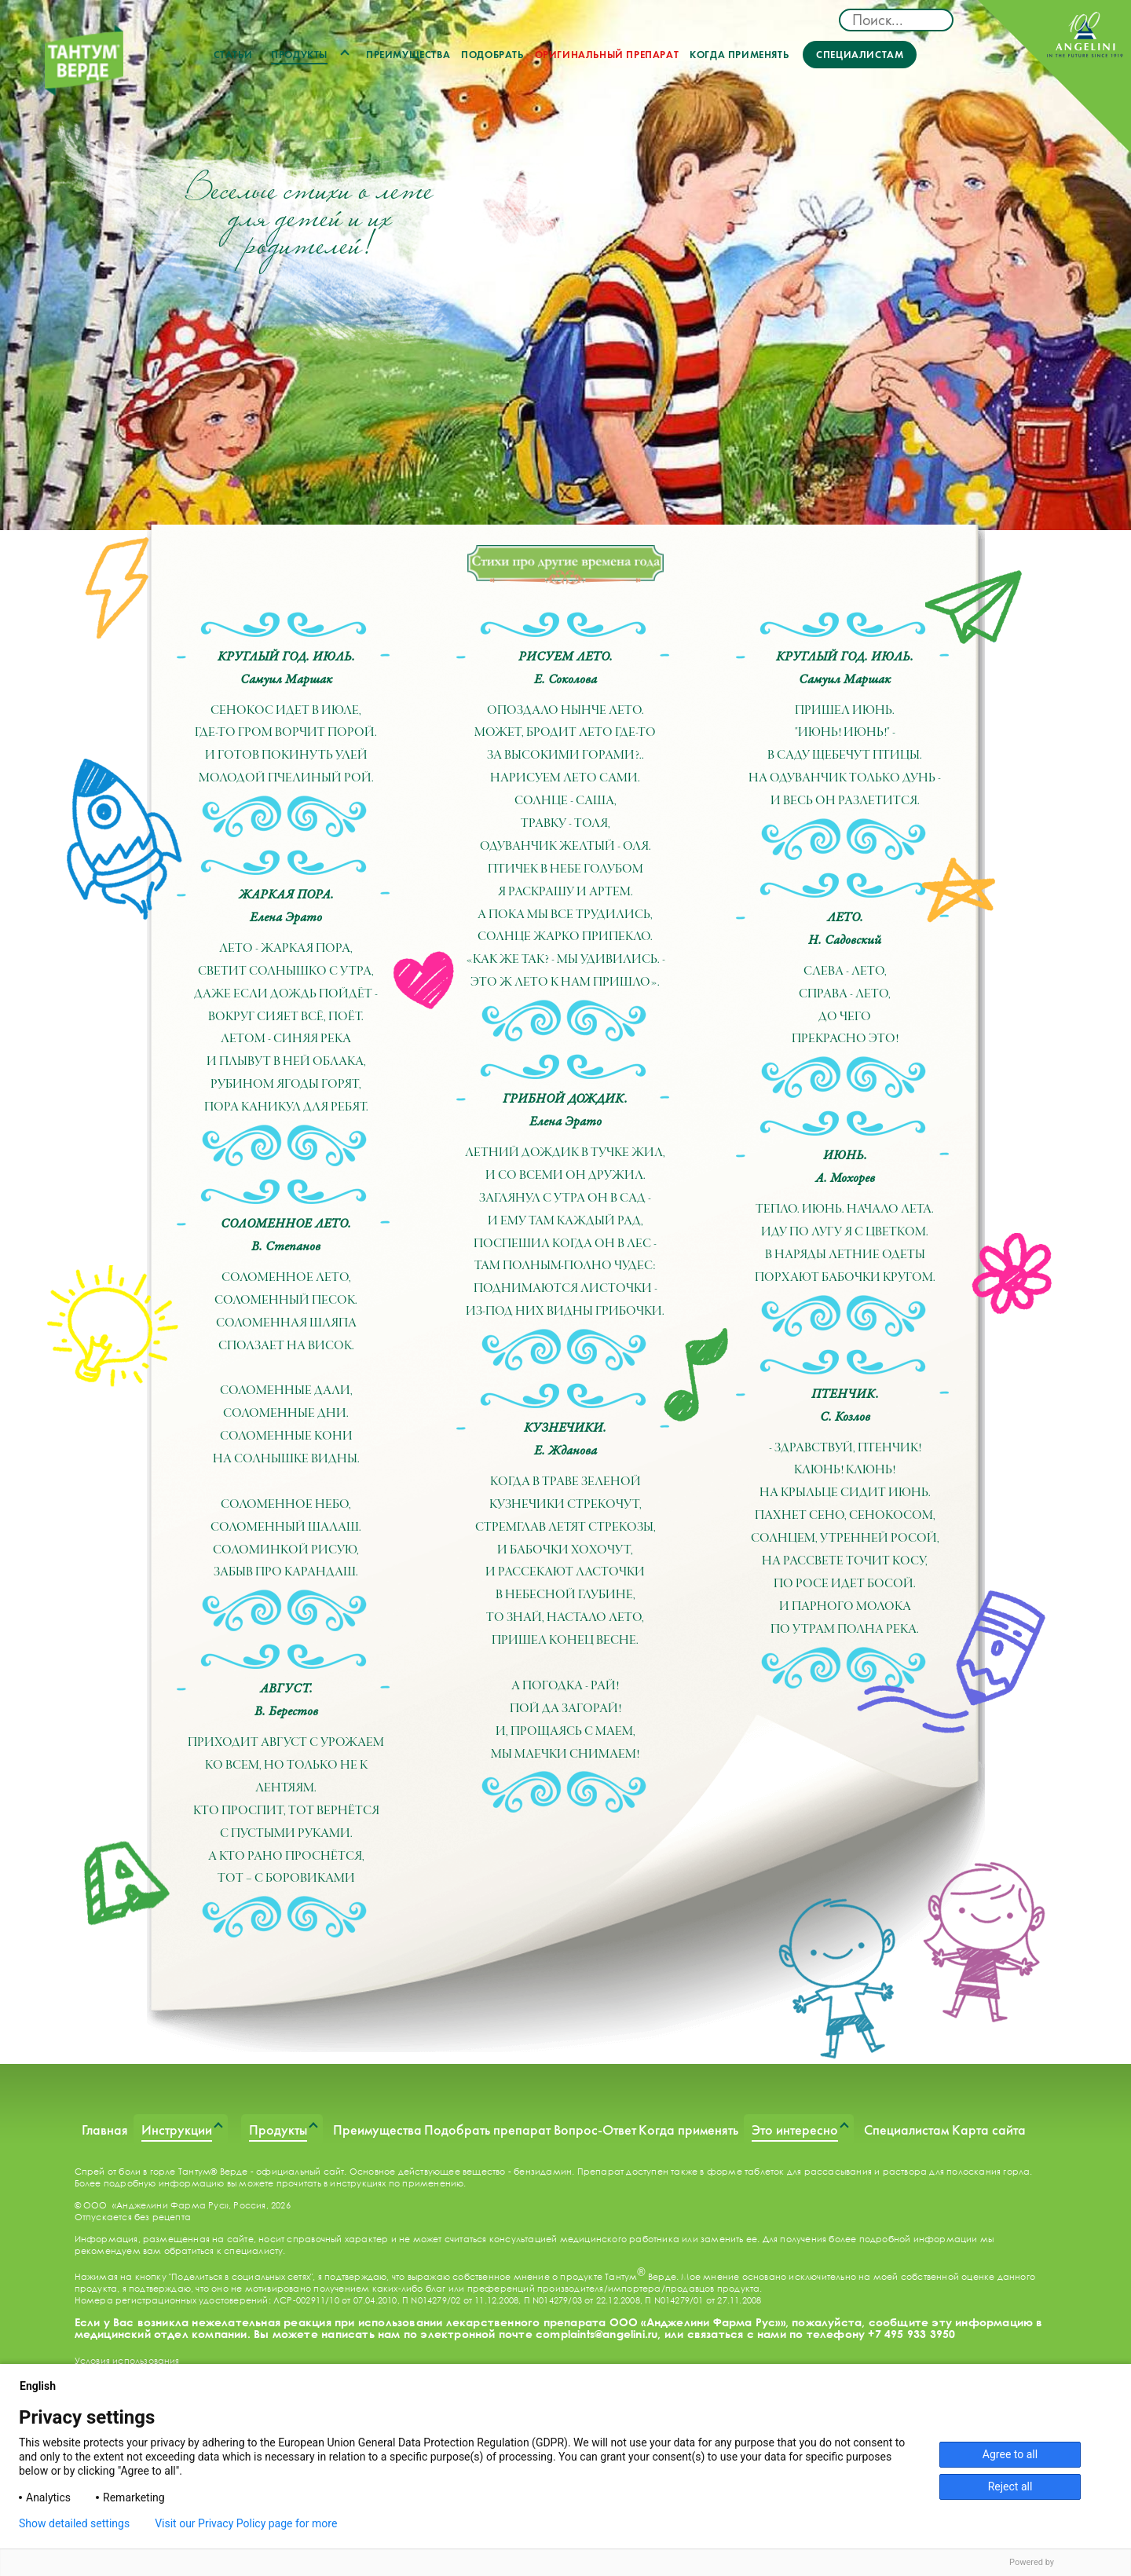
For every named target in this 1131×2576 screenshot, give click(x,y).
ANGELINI (1054, 76)
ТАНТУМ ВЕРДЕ (84, 64)
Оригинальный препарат (607, 55)
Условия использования (127, 2360)
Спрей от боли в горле (125, 2171)
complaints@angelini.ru (596, 2333)
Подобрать (492, 55)
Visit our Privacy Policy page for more (246, 2523)
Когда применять (739, 55)
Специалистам (859, 55)
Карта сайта (989, 2130)
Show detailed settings (74, 2523)
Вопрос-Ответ (595, 2130)
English (44, 2386)
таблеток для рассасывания (808, 2171)
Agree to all (1010, 2454)
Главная (105, 2130)
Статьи (233, 55)
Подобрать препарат (487, 2130)
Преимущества (408, 55)
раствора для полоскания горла (956, 2171)
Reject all (1010, 2486)
